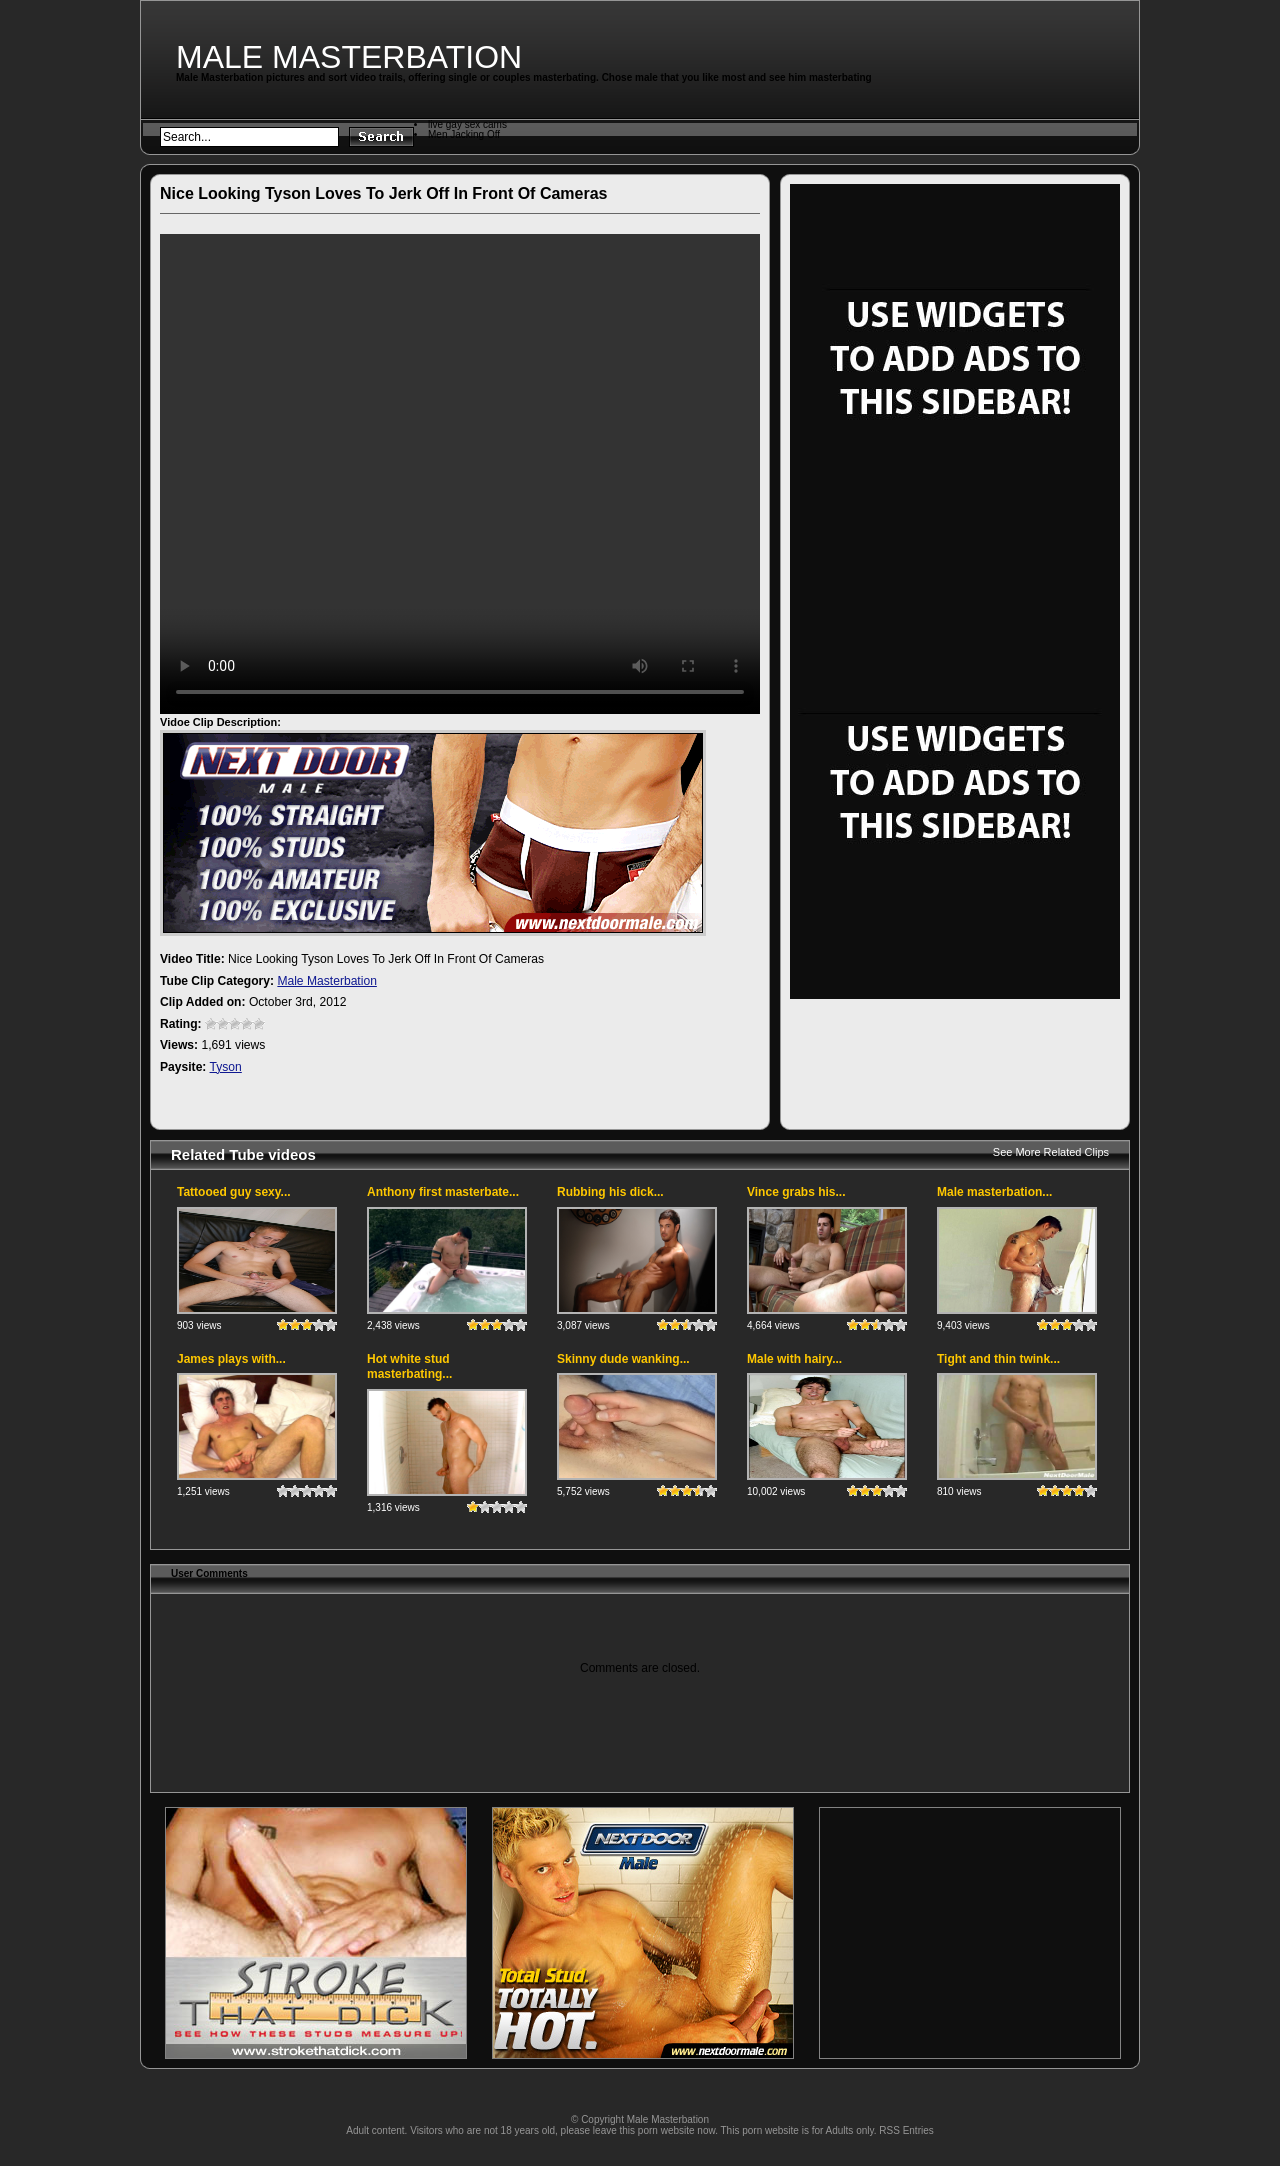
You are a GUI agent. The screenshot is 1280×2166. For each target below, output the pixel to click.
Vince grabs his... (796, 1192)
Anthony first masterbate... (443, 1192)
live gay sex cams (467, 124)
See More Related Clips (1051, 1152)
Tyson (226, 1067)
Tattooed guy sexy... (234, 1192)
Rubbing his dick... (610, 1192)
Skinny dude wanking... (623, 1359)
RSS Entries (906, 2130)
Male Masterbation (349, 57)
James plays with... (231, 1359)
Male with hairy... (794, 1359)
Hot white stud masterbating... (409, 1367)
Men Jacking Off (464, 134)
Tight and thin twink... (998, 1359)
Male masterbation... (994, 1192)
